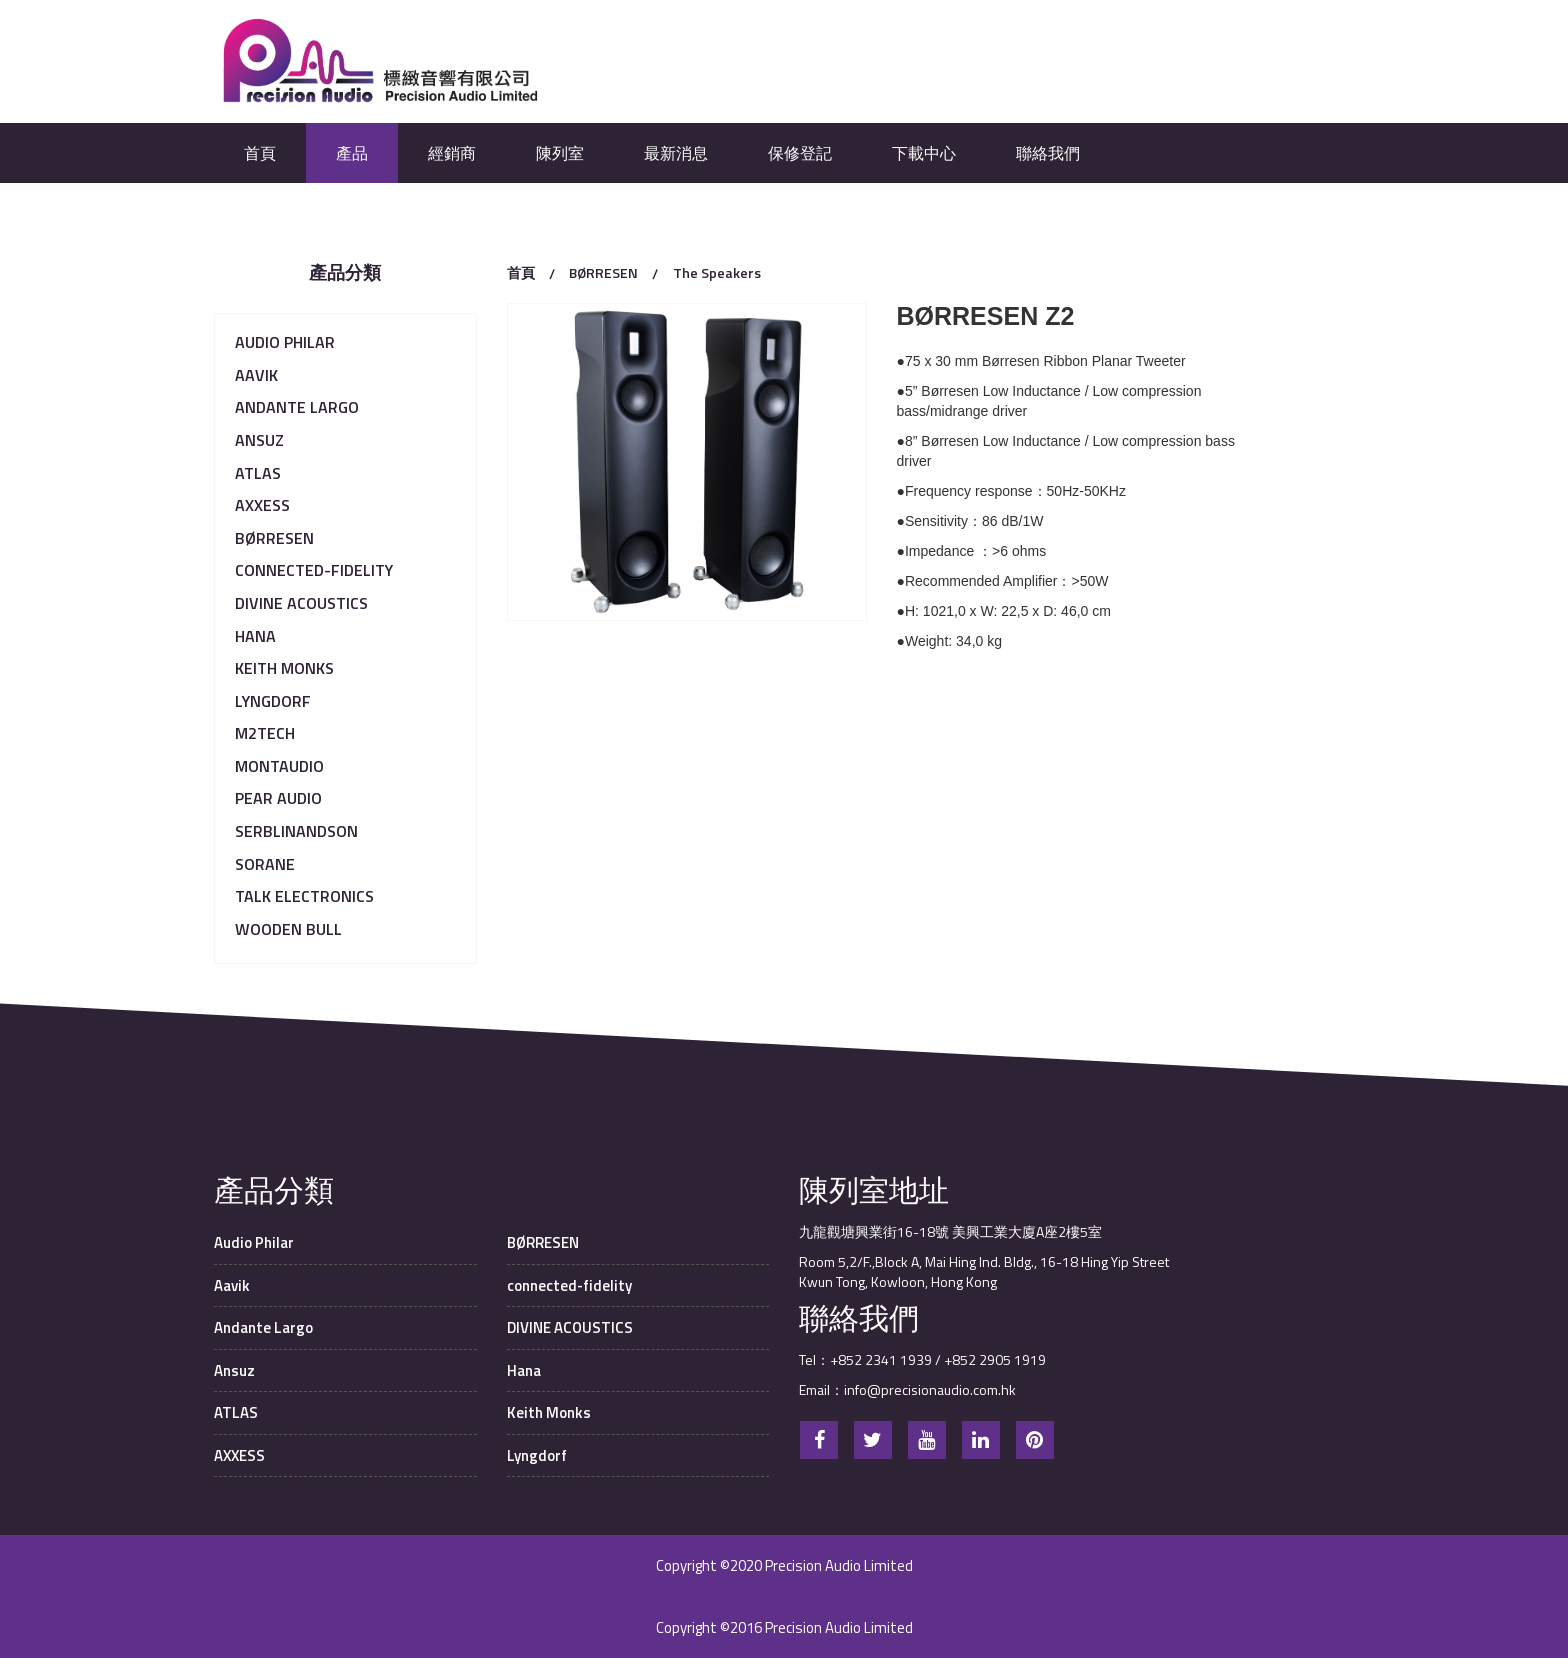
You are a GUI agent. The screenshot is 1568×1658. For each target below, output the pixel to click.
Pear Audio (278, 798)
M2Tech (265, 733)
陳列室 (560, 153)
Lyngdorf (273, 701)
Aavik (256, 375)
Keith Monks (284, 668)
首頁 (260, 153)
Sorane (265, 864)
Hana (255, 636)
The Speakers (717, 272)
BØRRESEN (274, 538)
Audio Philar (285, 342)
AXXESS (262, 505)
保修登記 (800, 153)
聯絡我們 (1048, 153)
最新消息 (676, 153)
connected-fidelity (314, 570)
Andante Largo (297, 407)
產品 (352, 153)
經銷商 (452, 153)
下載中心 (924, 153)
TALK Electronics (304, 896)
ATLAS (258, 473)
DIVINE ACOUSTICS (301, 603)
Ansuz (259, 440)
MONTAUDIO (279, 766)
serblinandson (296, 831)
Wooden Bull (288, 929)
